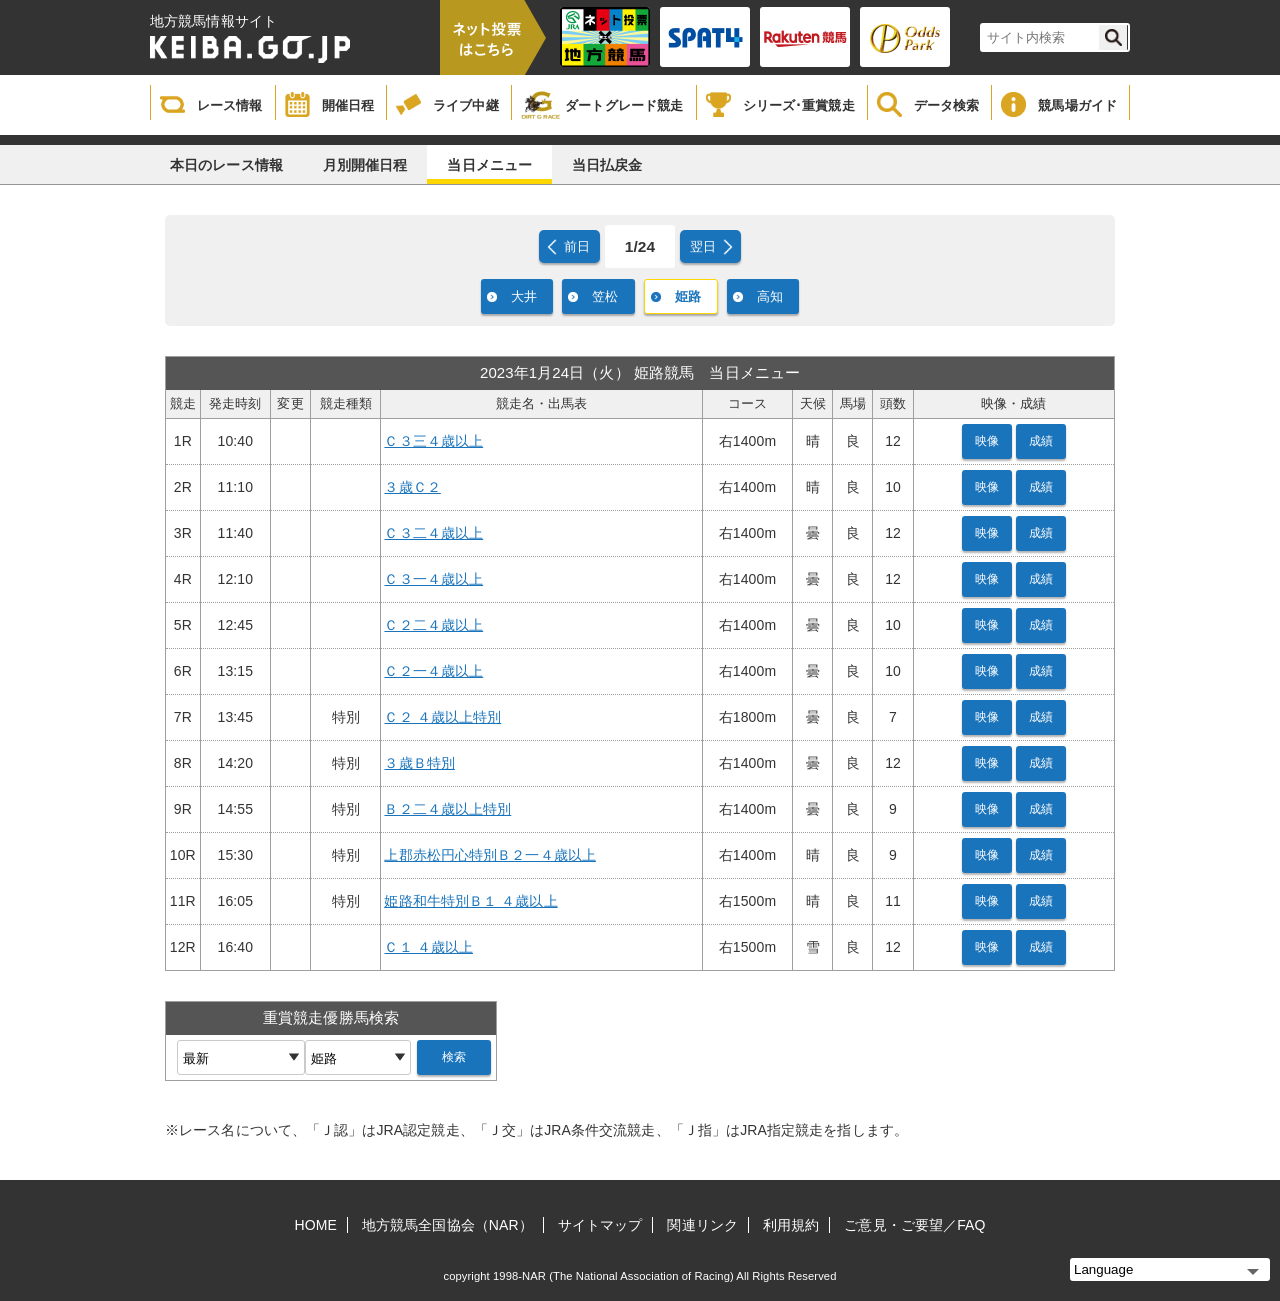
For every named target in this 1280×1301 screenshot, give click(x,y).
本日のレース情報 (226, 165)
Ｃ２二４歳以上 (433, 625)
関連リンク (702, 1225)
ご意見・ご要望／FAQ (914, 1225)
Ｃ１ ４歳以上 (428, 947)
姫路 (688, 296)
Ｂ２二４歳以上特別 (447, 809)
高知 (770, 296)
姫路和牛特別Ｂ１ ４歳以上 (470, 901)
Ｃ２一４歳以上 (433, 671)
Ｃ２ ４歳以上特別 (442, 717)
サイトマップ (600, 1225)
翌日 (703, 246)
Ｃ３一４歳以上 (433, 579)
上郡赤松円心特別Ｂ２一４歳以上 (490, 855)
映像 (987, 441)
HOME (316, 1225)
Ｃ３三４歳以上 (433, 441)
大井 (524, 296)
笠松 (605, 296)
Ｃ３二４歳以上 (433, 533)
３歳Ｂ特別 (419, 763)
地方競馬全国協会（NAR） (447, 1225)
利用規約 (791, 1225)
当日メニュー (489, 165)
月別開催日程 (365, 165)
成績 (1041, 441)
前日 (577, 246)
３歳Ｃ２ (412, 487)
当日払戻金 (607, 165)
